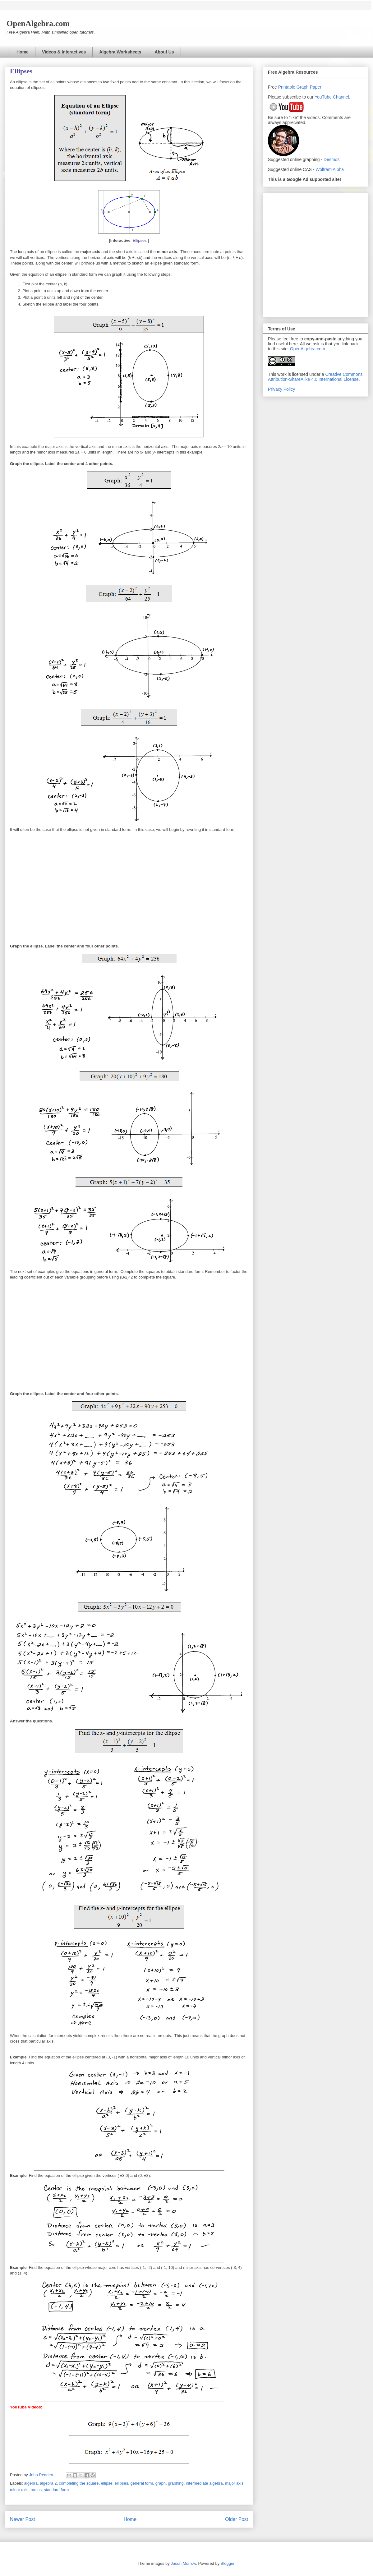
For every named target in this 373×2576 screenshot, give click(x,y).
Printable (287, 87)
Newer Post (22, 2519)
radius (35, 2489)
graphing (176, 2483)
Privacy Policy (281, 389)
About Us (164, 51)
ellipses (121, 2483)
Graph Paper (309, 87)
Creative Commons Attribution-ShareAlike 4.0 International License (315, 377)
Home (22, 51)
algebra (31, 2483)
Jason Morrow (183, 2563)
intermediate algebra (204, 2483)
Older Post (236, 2519)
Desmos (331, 159)
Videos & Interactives (64, 51)
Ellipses (140, 240)
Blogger (227, 2563)
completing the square (79, 2483)
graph (160, 2483)
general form (141, 2483)
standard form (56, 2489)
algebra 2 (48, 2483)
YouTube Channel (332, 96)
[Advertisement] (58, 254)
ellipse (107, 2483)
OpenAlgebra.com (307, 348)
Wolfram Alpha (329, 169)
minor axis (19, 2489)
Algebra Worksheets (120, 51)
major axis (234, 2483)
